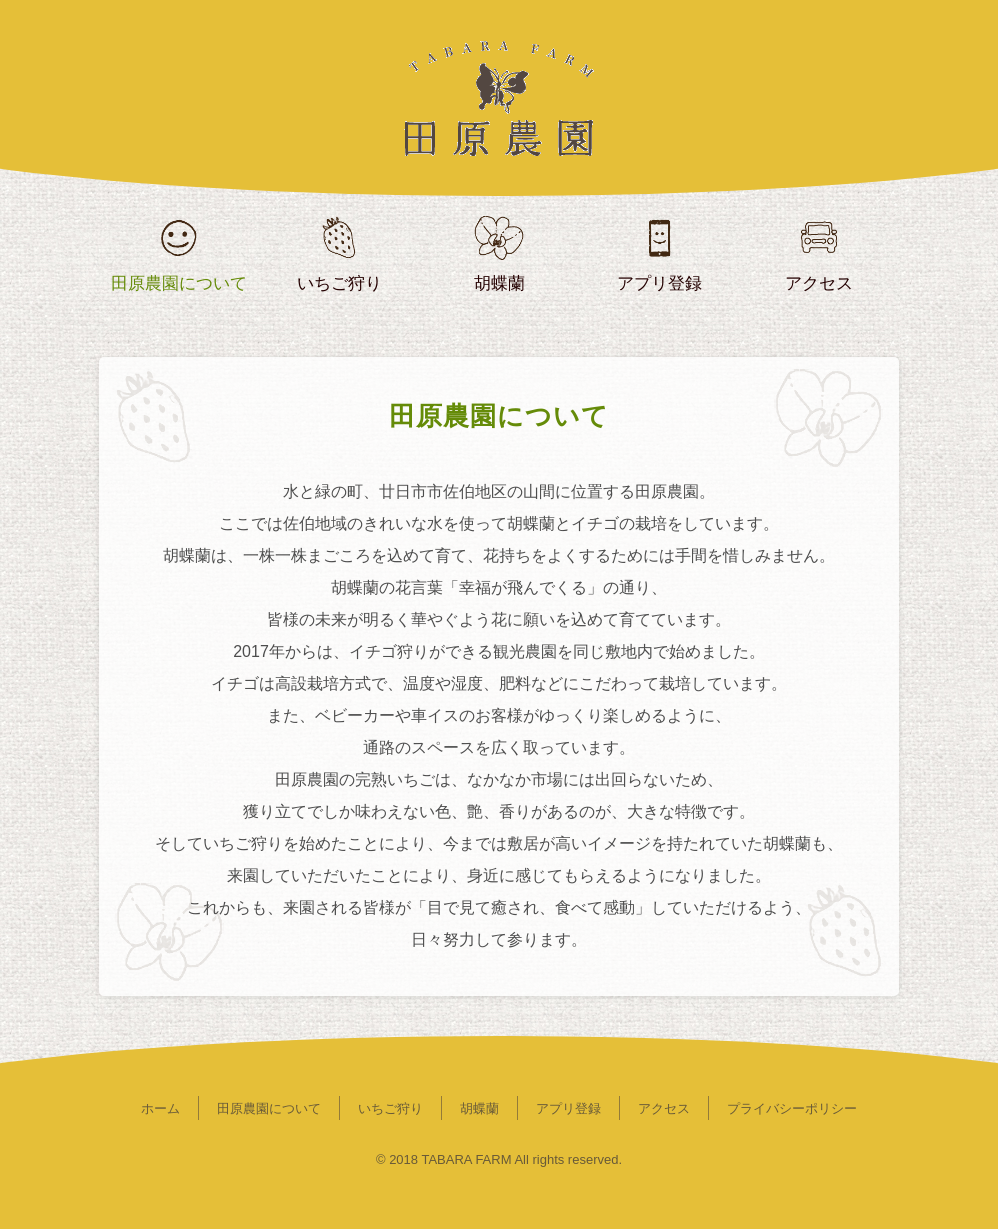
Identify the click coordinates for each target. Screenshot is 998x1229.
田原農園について (269, 1108)
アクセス (664, 1108)
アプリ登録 (568, 1108)
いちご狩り (390, 1108)
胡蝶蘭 (479, 1108)
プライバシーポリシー (792, 1108)
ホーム (160, 1108)
